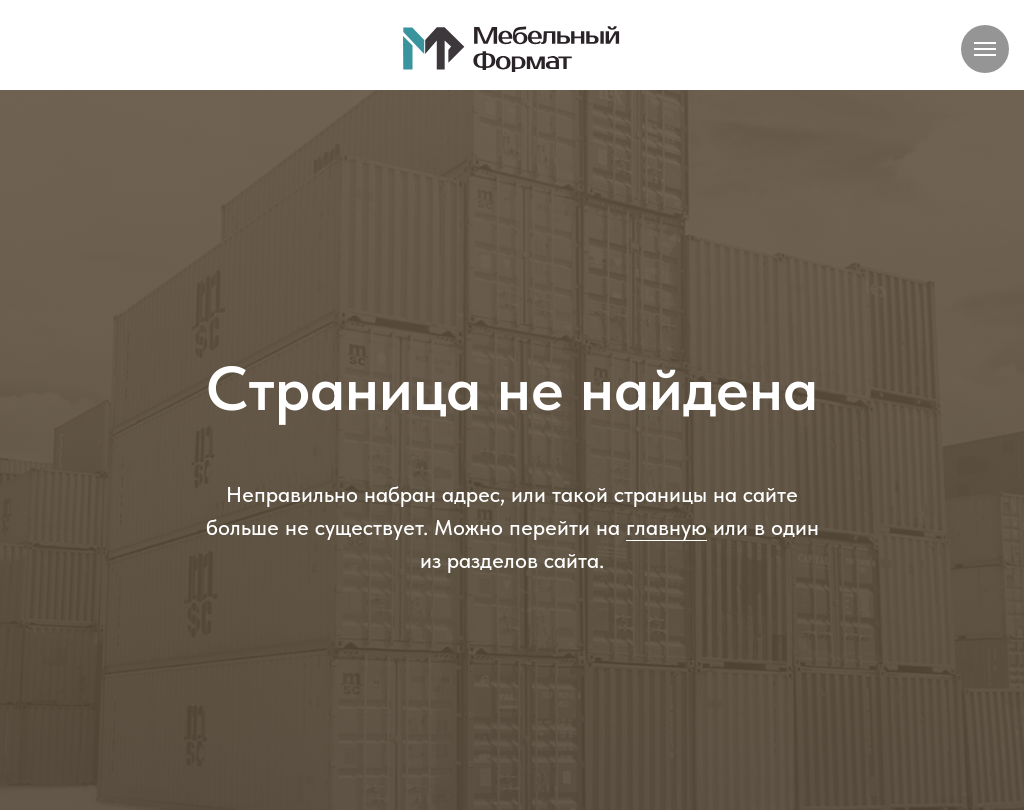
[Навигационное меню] (985, 49)
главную (666, 527)
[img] (512, 48)
